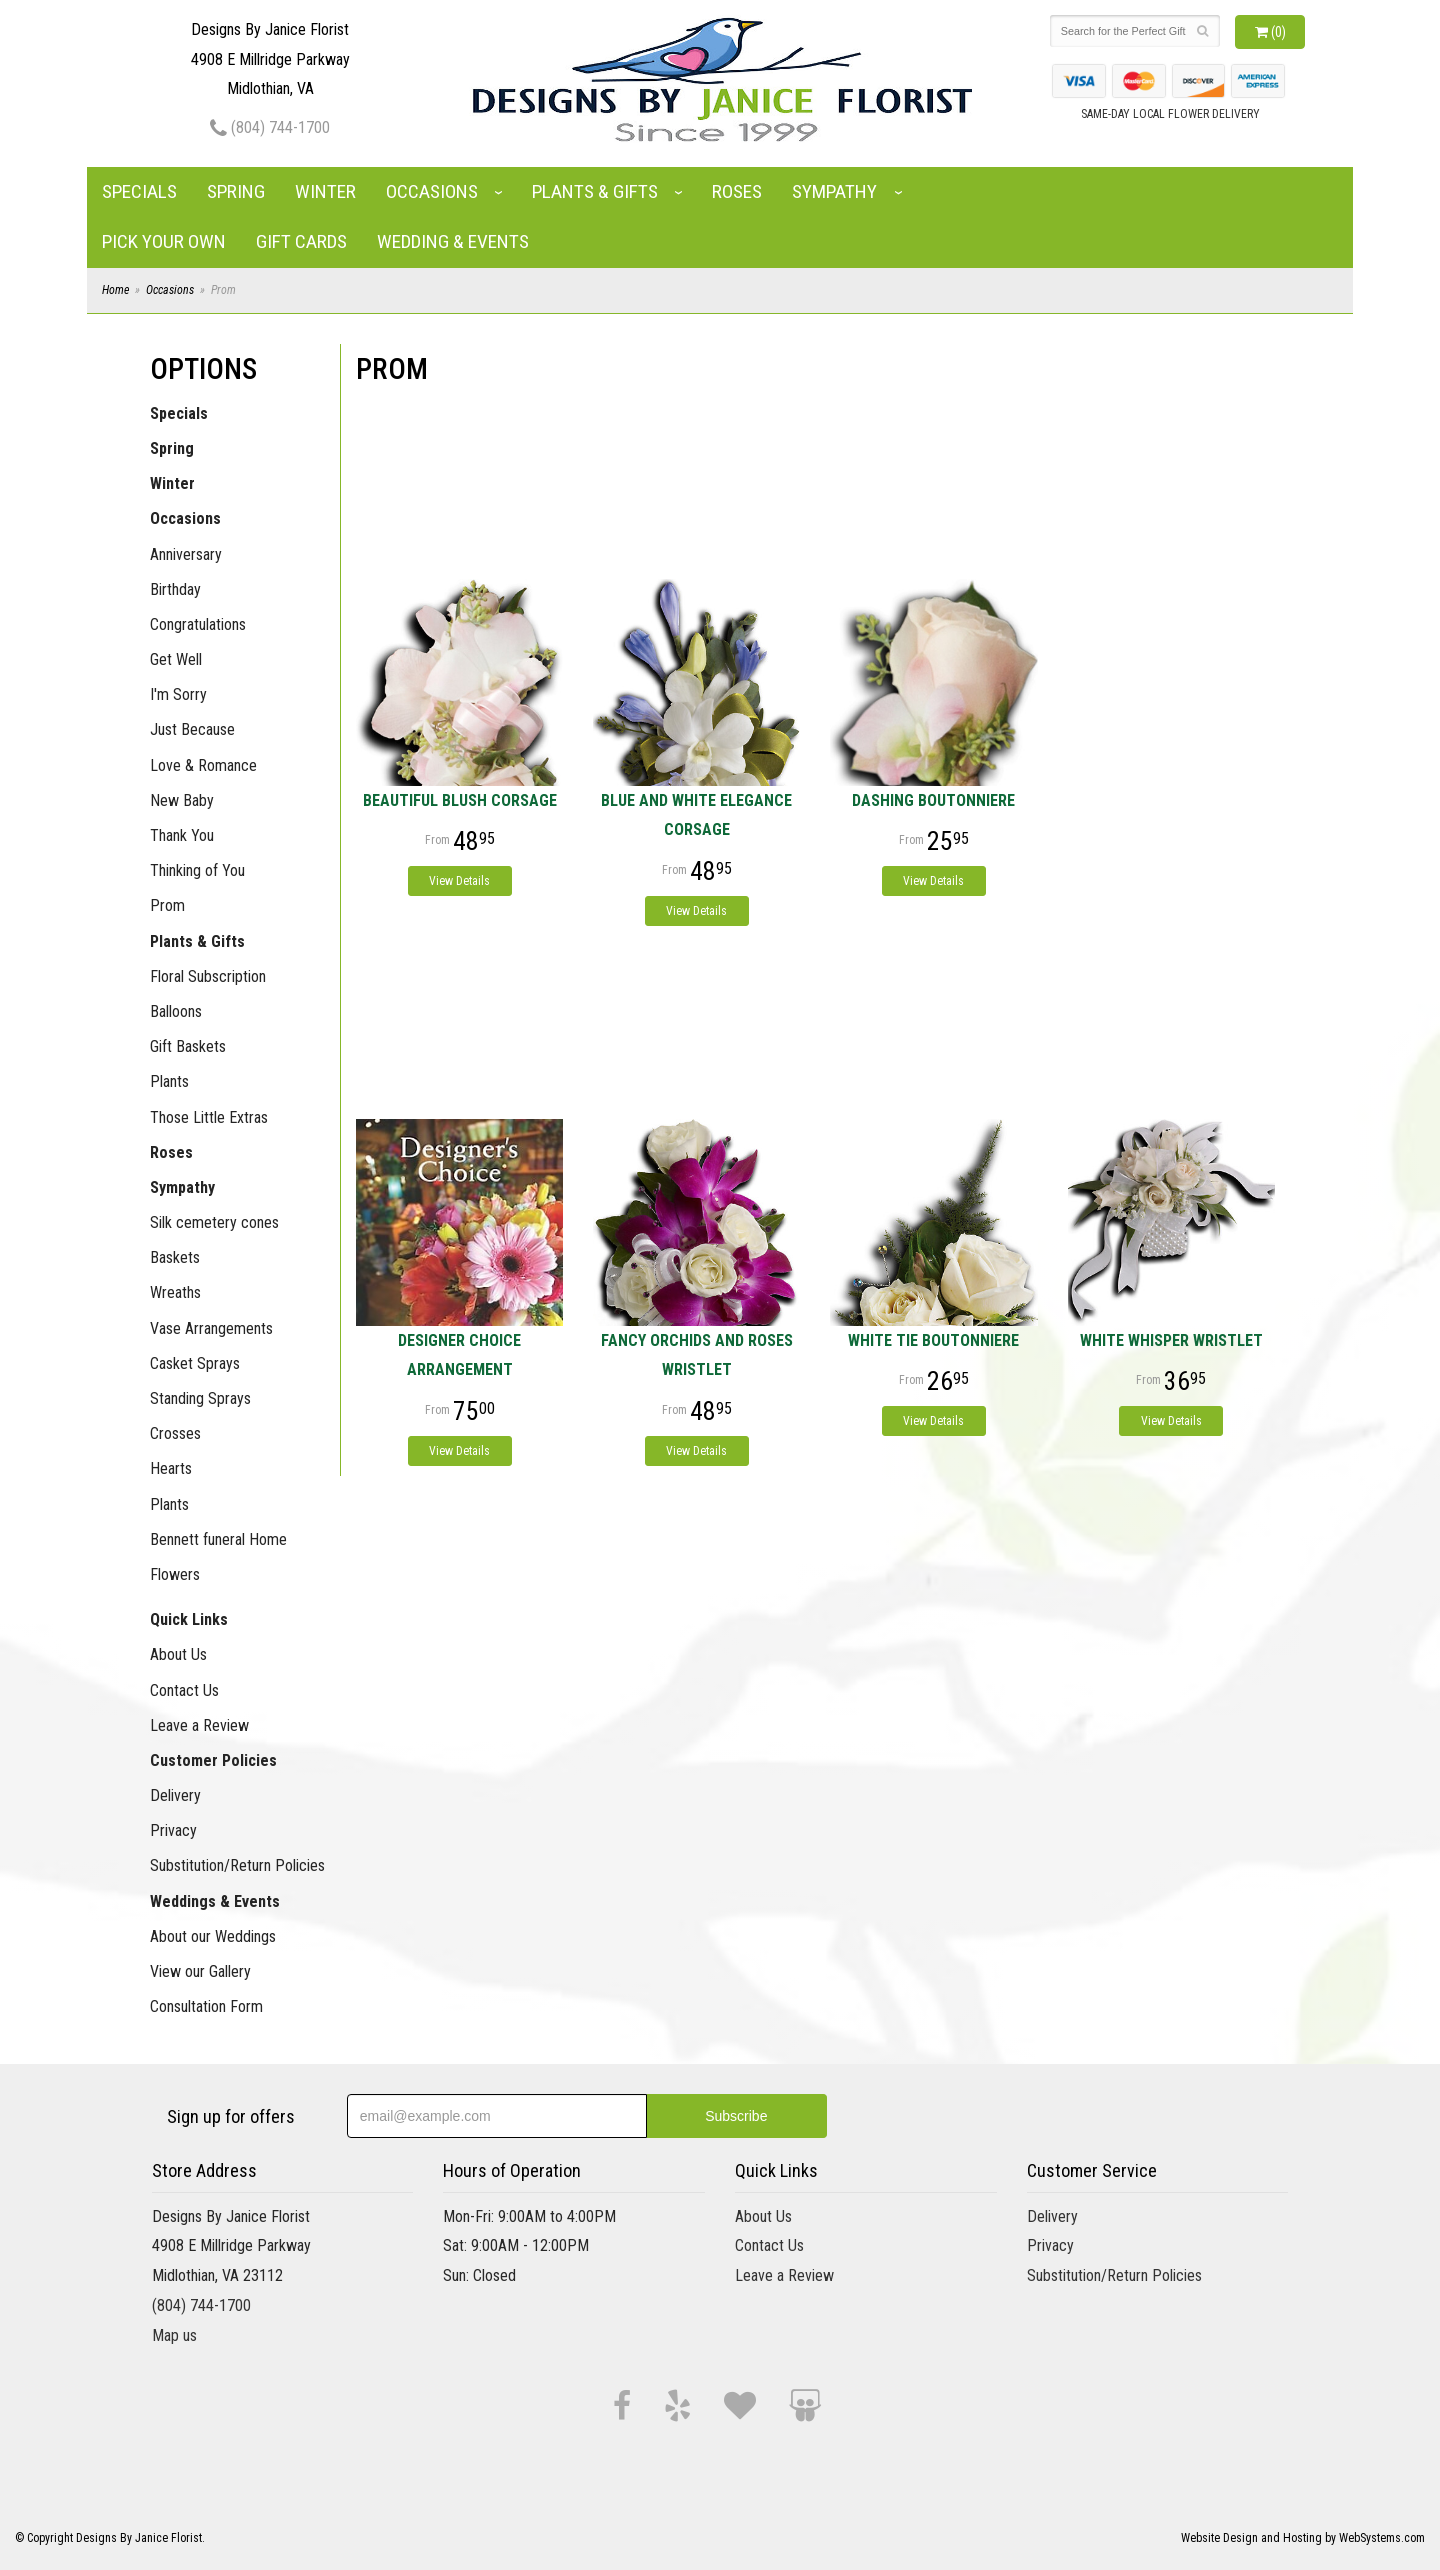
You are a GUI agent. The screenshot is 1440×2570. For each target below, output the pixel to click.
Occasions (432, 191)
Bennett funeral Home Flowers (218, 1557)
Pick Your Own (164, 241)
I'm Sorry (178, 694)
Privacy (173, 1830)
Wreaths (175, 1292)
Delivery (175, 1795)
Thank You (182, 835)
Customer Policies (213, 1760)
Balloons (176, 1011)
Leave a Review (199, 1725)
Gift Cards (301, 241)
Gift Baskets (188, 1046)
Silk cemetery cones (214, 1222)
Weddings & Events (215, 1901)
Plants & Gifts (595, 191)
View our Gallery (200, 1971)
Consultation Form (206, 2006)
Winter (325, 191)
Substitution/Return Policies (237, 1865)
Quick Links (189, 1619)
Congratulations (198, 624)
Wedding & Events (453, 241)
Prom (167, 905)
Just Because (192, 729)
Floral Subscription (208, 976)
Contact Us (184, 1690)
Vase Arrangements (211, 1328)
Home (115, 290)
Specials (139, 191)
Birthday (175, 589)
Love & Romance (203, 765)
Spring (236, 191)
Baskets (175, 1257)
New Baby (182, 800)
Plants (169, 1081)
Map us (174, 2335)
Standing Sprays (200, 1398)
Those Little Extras (209, 1117)
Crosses (175, 1433)
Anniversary (186, 554)
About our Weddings (213, 1936)
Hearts (171, 1468)
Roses (737, 191)
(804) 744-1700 (270, 127)
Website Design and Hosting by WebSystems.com (1303, 2538)
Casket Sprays (195, 1363)
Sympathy (834, 191)
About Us (178, 1654)
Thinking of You (197, 870)
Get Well (176, 659)
